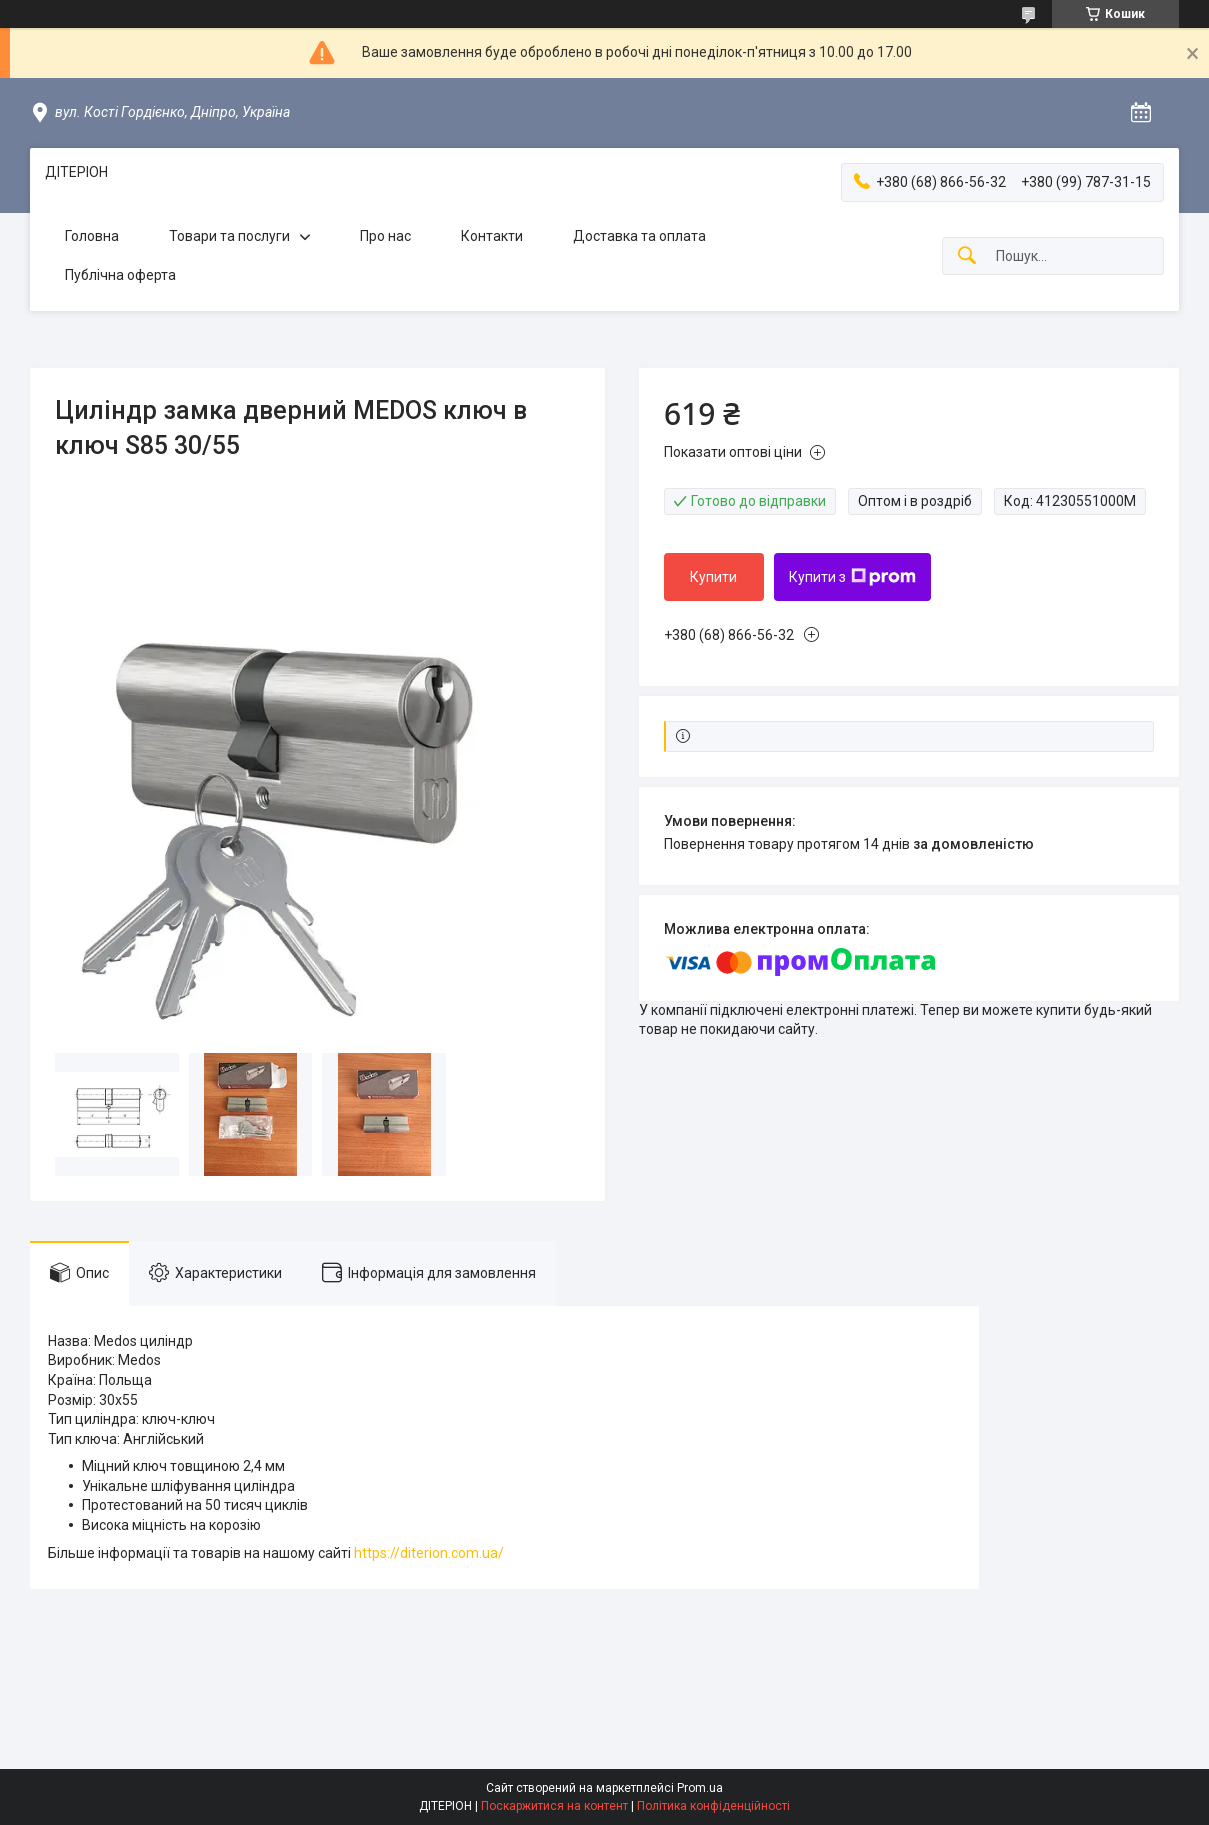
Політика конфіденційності (713, 1806)
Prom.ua (700, 1788)
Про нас (385, 236)
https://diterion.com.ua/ (429, 1553)
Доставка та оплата (639, 236)
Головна (92, 236)
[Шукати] (967, 256)
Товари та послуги (229, 236)
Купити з (852, 577)
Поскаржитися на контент (554, 1806)
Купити (713, 577)
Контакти (492, 236)
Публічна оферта (120, 275)
